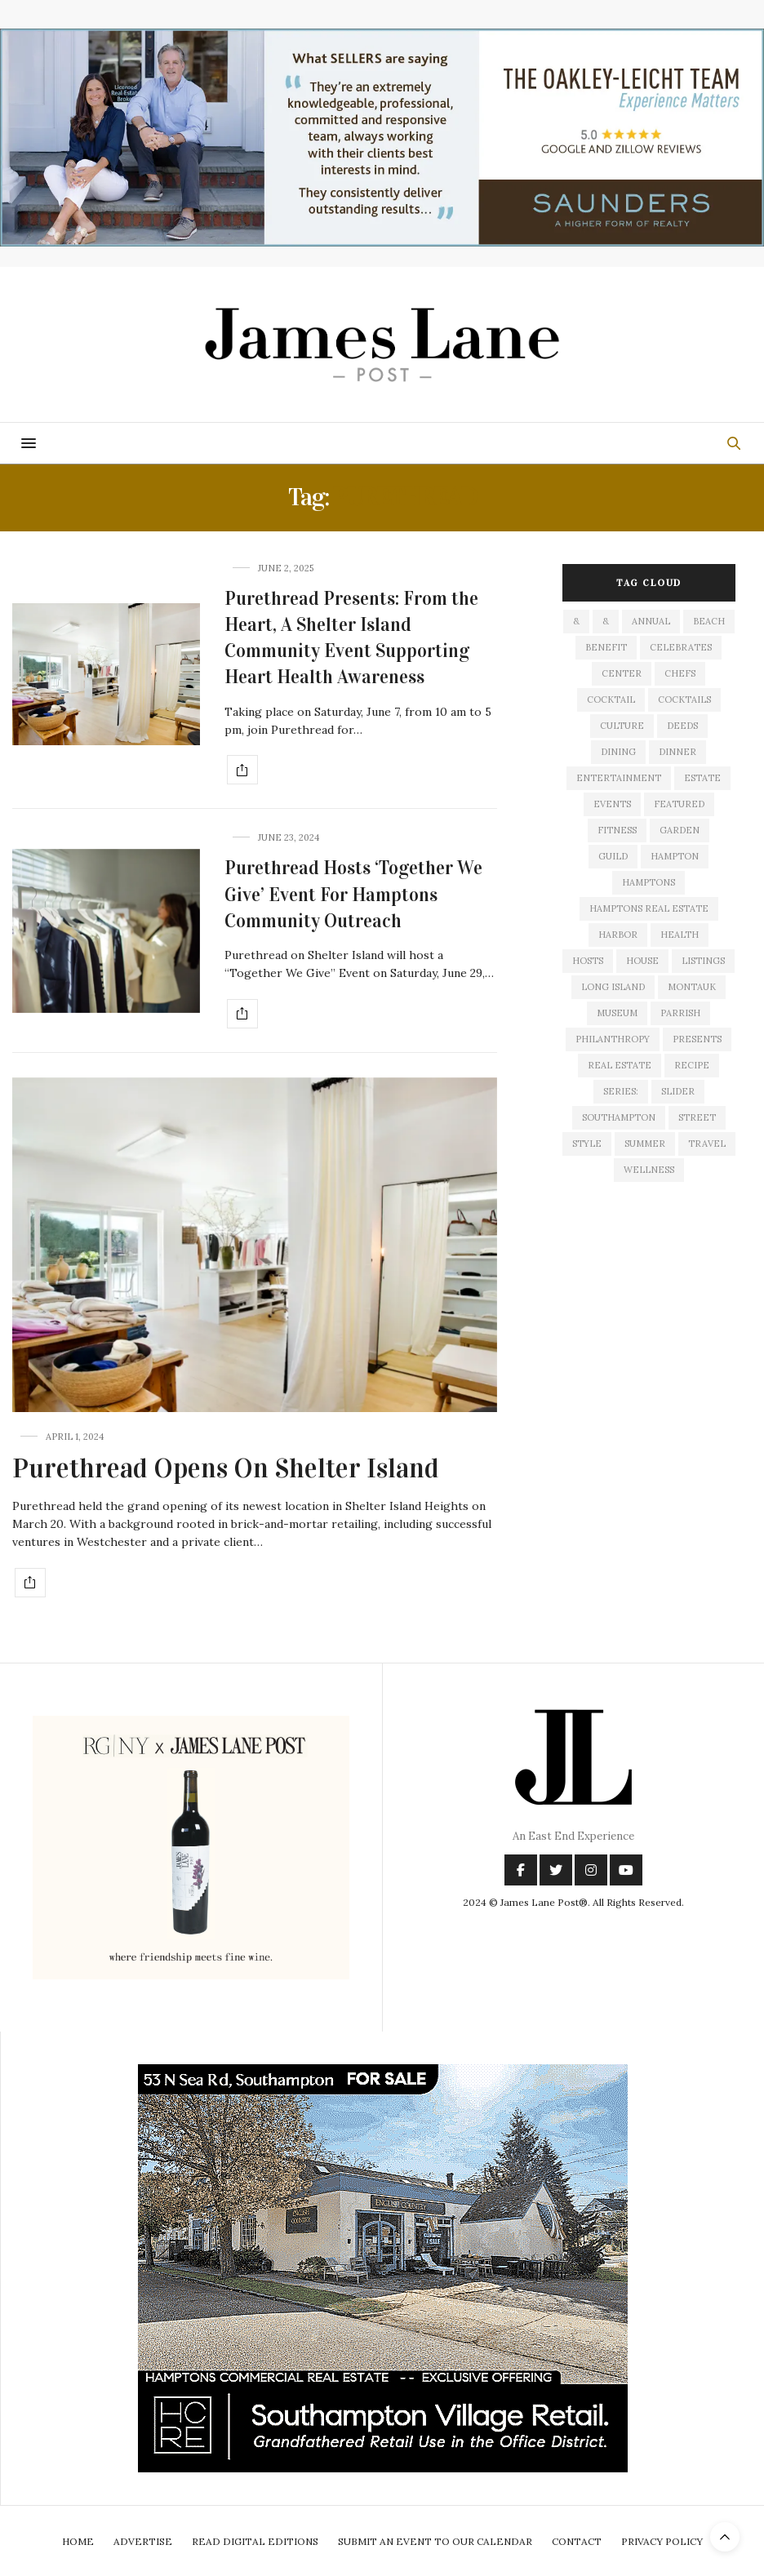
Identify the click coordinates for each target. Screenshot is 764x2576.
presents (697, 1039)
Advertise (142, 2541)
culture (622, 725)
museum (617, 1013)
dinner (677, 751)
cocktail (611, 699)
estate (702, 778)
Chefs (679, 673)
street (697, 1117)
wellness (649, 1169)
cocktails (684, 699)
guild (613, 856)
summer (644, 1143)
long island (613, 987)
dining (618, 751)
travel (707, 1143)
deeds (682, 725)
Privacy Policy (662, 2541)
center (622, 673)
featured (679, 804)
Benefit (606, 647)
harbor (617, 934)
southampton (618, 1117)
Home (78, 2541)
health (679, 934)
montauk (692, 987)
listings (703, 960)
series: (620, 1091)
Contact (577, 2541)
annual (651, 621)
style (587, 1143)
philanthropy (612, 1039)
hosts (587, 960)
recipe (691, 1065)
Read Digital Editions (255, 2541)
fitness (617, 830)
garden (680, 830)
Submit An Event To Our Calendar (435, 2541)
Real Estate (619, 1065)
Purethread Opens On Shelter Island (225, 1468)
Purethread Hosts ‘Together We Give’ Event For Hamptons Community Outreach (353, 893)
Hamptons (648, 882)
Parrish (680, 1013)
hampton (675, 856)
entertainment (618, 778)
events (612, 804)
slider (678, 1091)
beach (709, 621)
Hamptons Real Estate (648, 908)
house (642, 960)
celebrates (681, 647)
